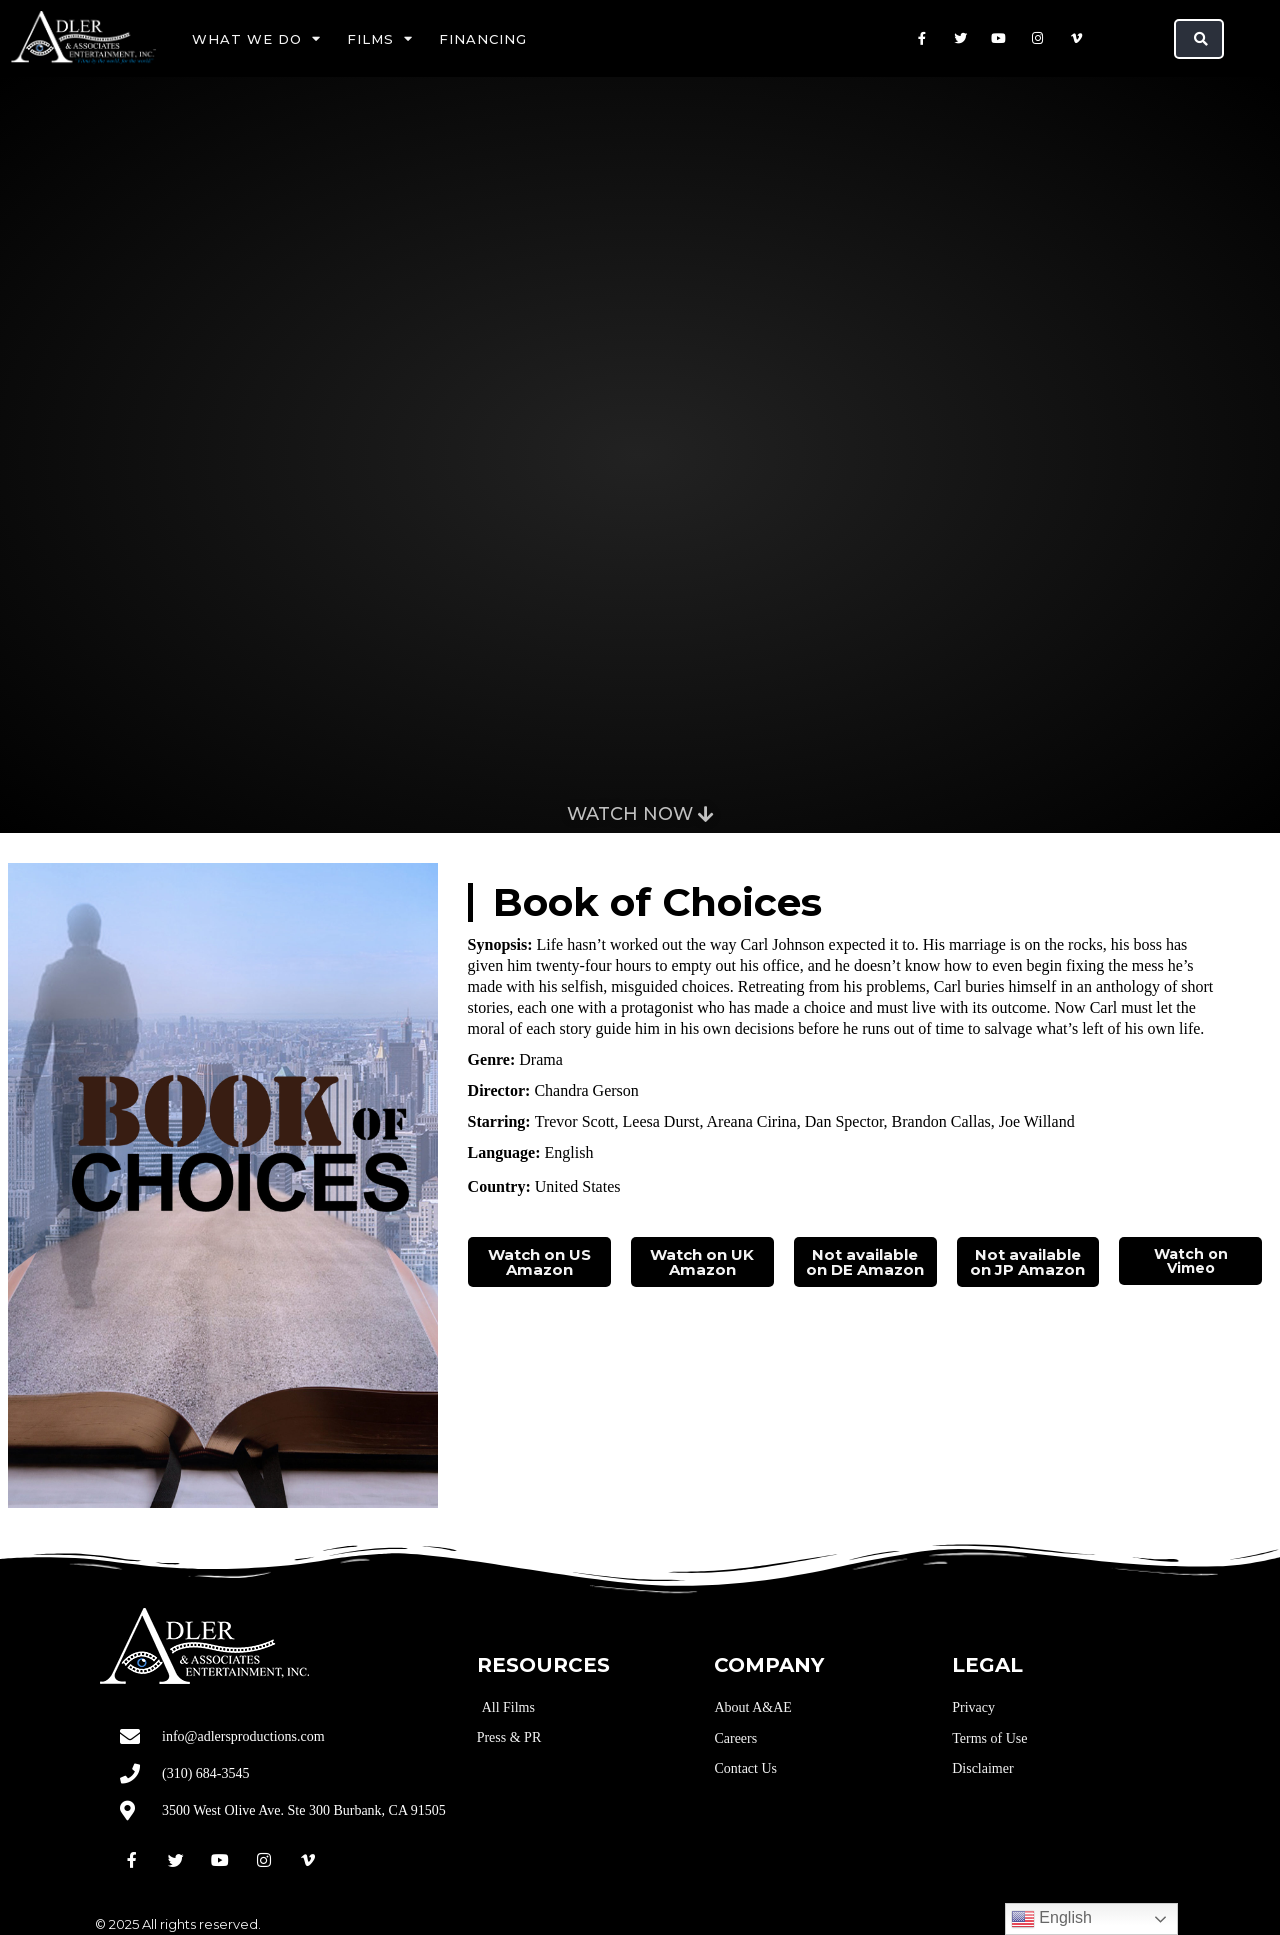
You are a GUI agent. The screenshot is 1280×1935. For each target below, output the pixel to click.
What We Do (256, 38)
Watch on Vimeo (1191, 1261)
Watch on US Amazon (539, 1262)
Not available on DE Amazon (865, 1262)
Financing (483, 39)
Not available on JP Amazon (1027, 1262)
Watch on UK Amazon (702, 1262)
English (1051, 1919)
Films (380, 38)
